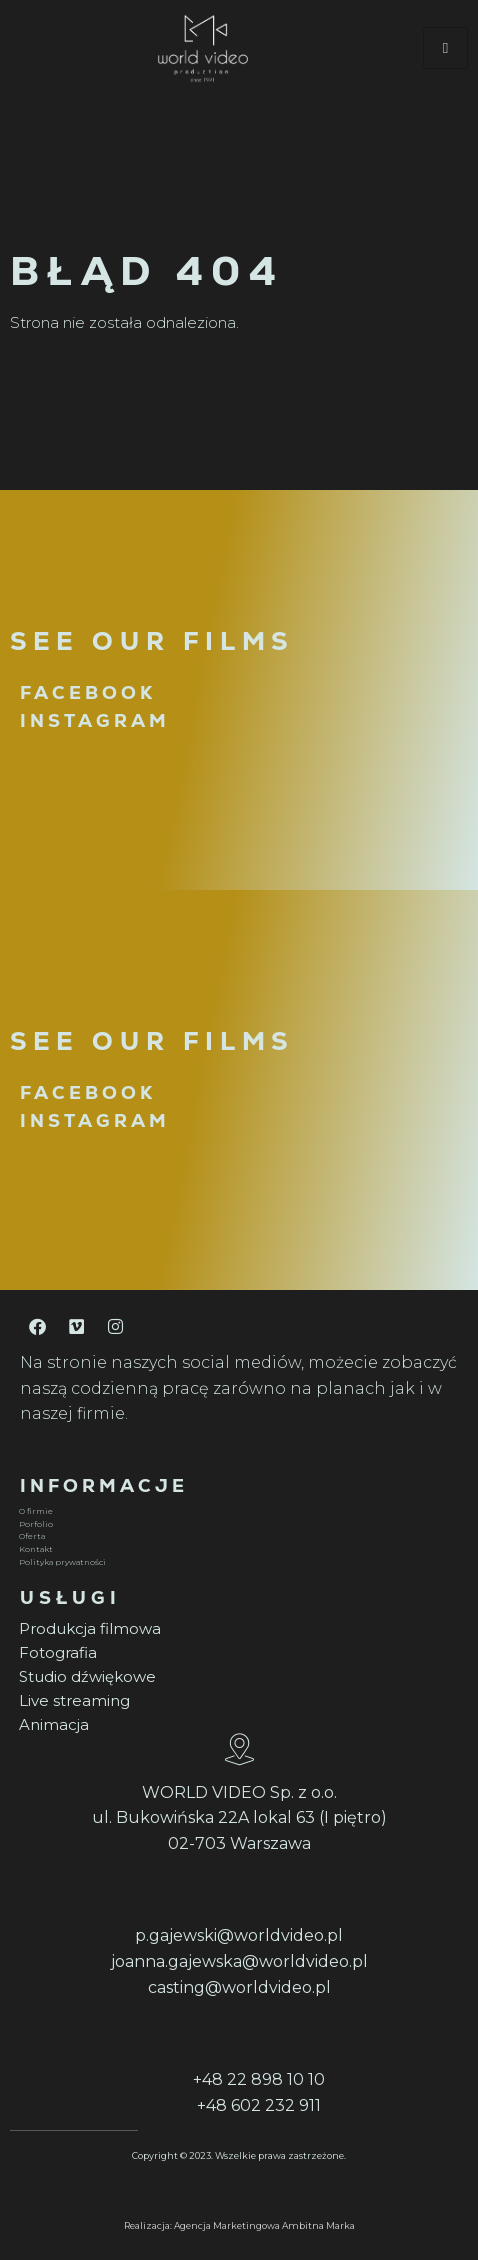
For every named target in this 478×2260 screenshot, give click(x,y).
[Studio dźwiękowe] (236, 1677)
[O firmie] (236, 1511)
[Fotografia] (236, 1653)
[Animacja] (236, 1725)
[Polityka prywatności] (236, 1562)
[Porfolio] (236, 1524)
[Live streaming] (236, 1701)
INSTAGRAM (95, 720)
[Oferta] (236, 1536)
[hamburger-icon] (445, 48)
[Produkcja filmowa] (236, 1629)
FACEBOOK (88, 692)
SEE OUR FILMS (152, 641)
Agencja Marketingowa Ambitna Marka (264, 2225)
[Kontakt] (236, 1549)
